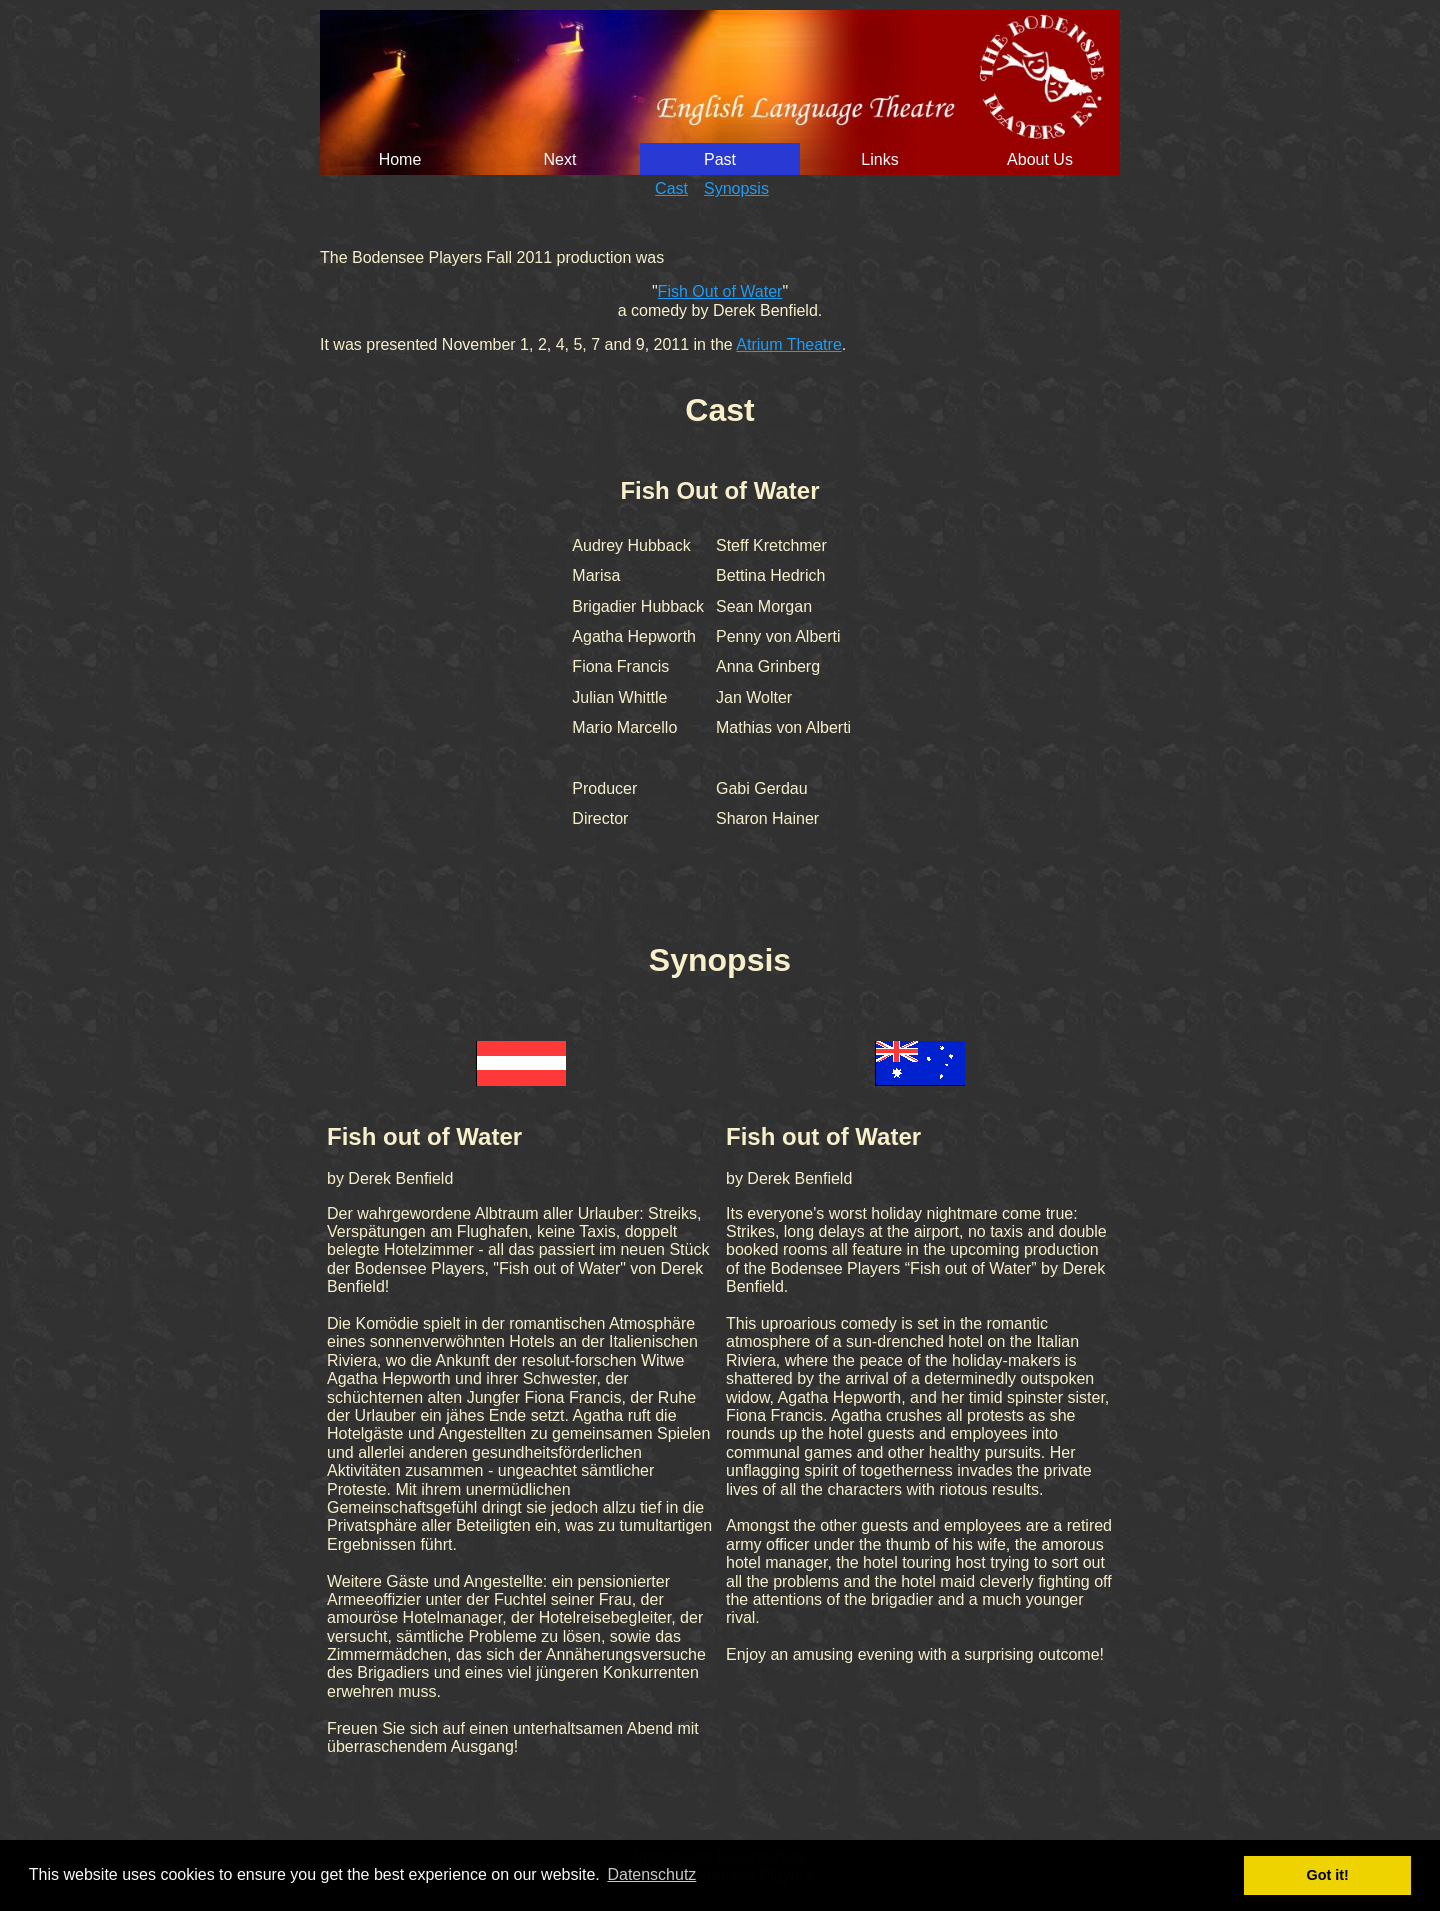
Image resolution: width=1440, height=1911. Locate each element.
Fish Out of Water (720, 291)
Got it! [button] (1328, 1875)
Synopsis (736, 188)
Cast (671, 188)
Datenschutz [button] (651, 1874)
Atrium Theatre (789, 344)
